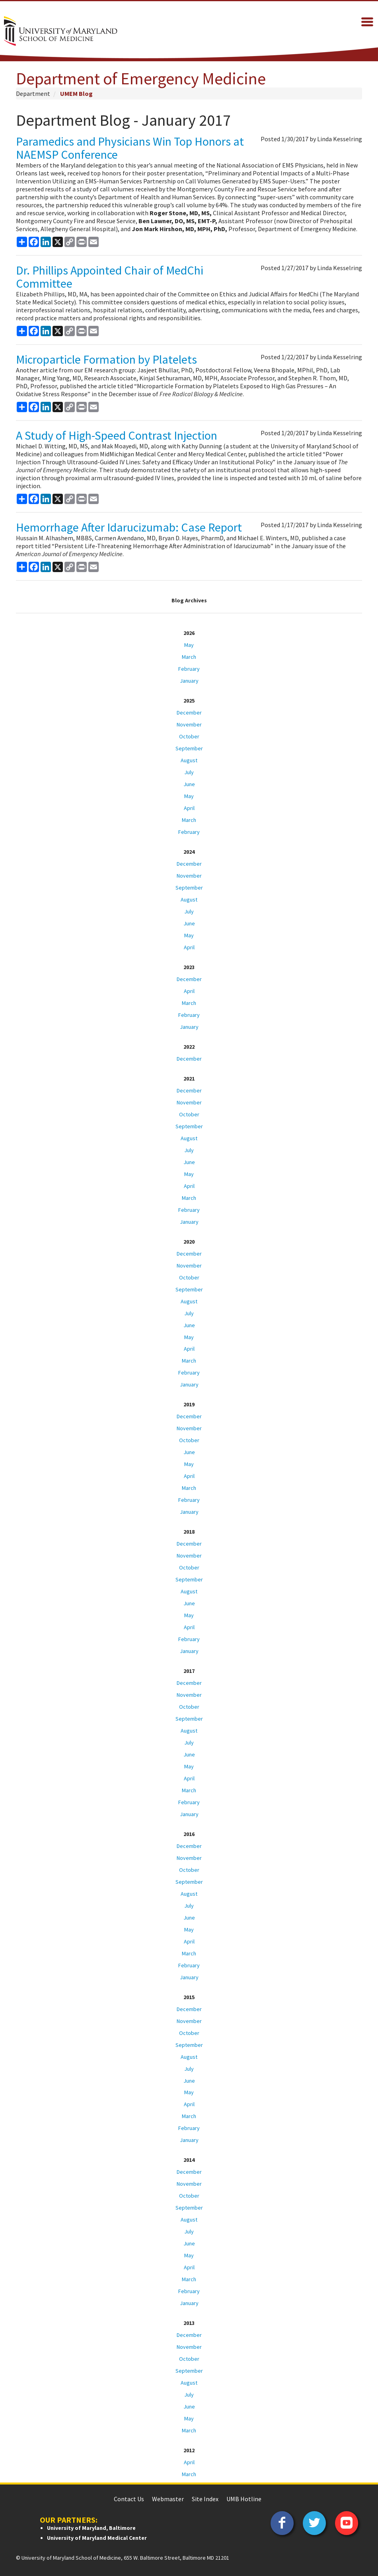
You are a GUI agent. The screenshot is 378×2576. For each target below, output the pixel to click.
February (189, 668)
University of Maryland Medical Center (97, 2537)
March (189, 656)
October (189, 736)
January (189, 680)
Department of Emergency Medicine (141, 78)
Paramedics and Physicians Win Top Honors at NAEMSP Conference (130, 148)
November (189, 724)
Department (33, 93)
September (189, 748)
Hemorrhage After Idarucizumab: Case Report (129, 527)
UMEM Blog (76, 93)
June (189, 784)
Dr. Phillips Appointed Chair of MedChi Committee (109, 277)
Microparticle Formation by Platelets (106, 359)
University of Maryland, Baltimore (91, 2527)
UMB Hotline (243, 2499)
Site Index (205, 2499)
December (189, 712)
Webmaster (168, 2499)
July (189, 772)
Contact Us (129, 2499)
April (189, 808)
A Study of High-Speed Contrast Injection (116, 435)
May (189, 644)
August (189, 760)
